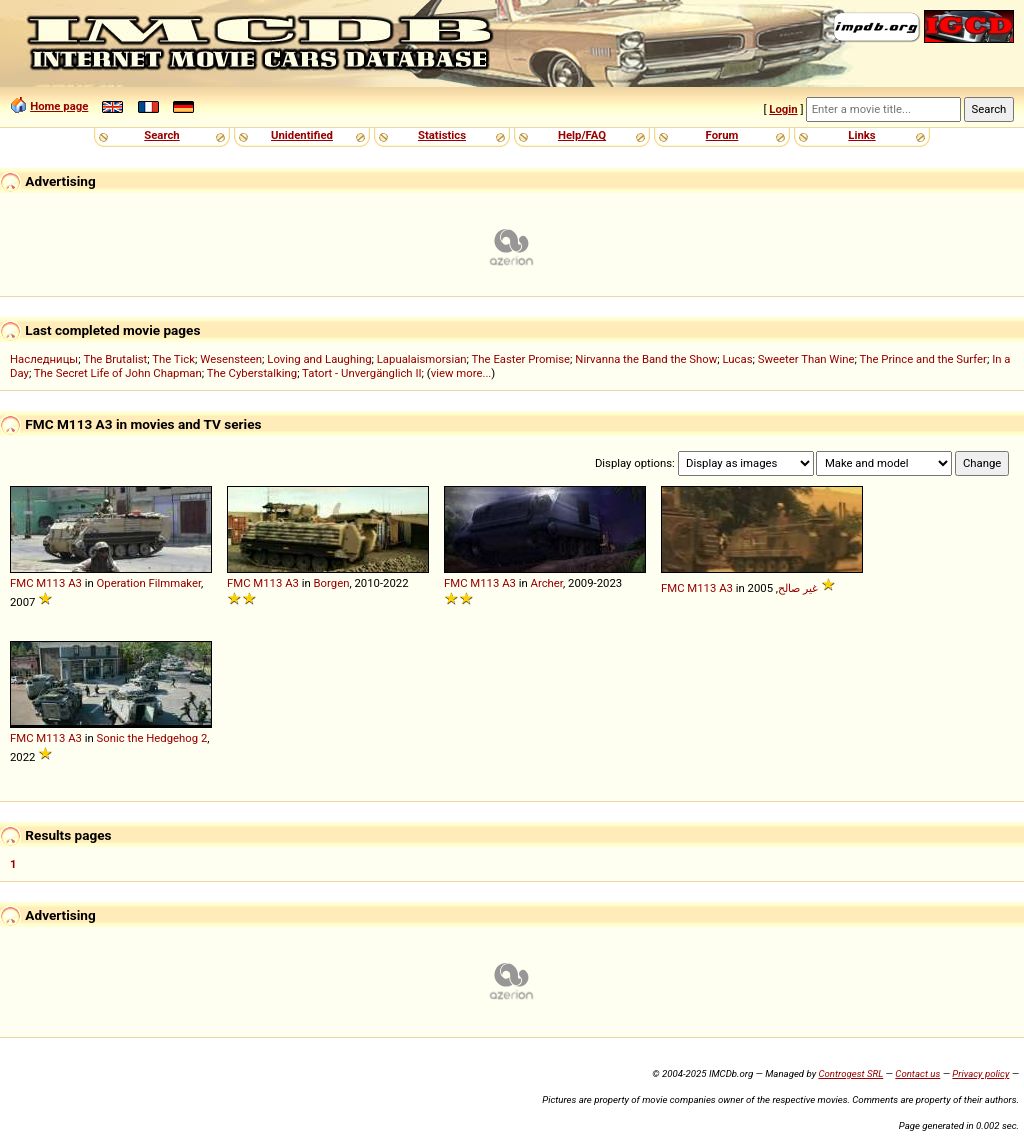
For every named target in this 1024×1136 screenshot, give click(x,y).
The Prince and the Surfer (922, 359)
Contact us (917, 1073)
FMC (22, 583)
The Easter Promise (521, 359)
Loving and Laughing (319, 359)
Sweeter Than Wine (806, 359)
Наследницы (44, 359)
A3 (75, 583)
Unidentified (302, 135)
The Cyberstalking (252, 373)
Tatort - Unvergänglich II (361, 373)
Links (861, 135)
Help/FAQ (582, 135)
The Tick (173, 359)
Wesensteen (231, 359)
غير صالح (798, 588)
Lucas (737, 359)
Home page (59, 106)
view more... (461, 373)
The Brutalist (115, 359)
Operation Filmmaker (149, 583)
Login (783, 109)
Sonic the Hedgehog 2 (152, 738)
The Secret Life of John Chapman (118, 373)
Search (161, 135)
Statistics (442, 135)
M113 (50, 583)
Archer (547, 583)
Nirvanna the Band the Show (646, 359)
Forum (722, 135)
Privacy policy (980, 1073)
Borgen (332, 583)
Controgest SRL (850, 1073)
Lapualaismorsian (422, 359)
